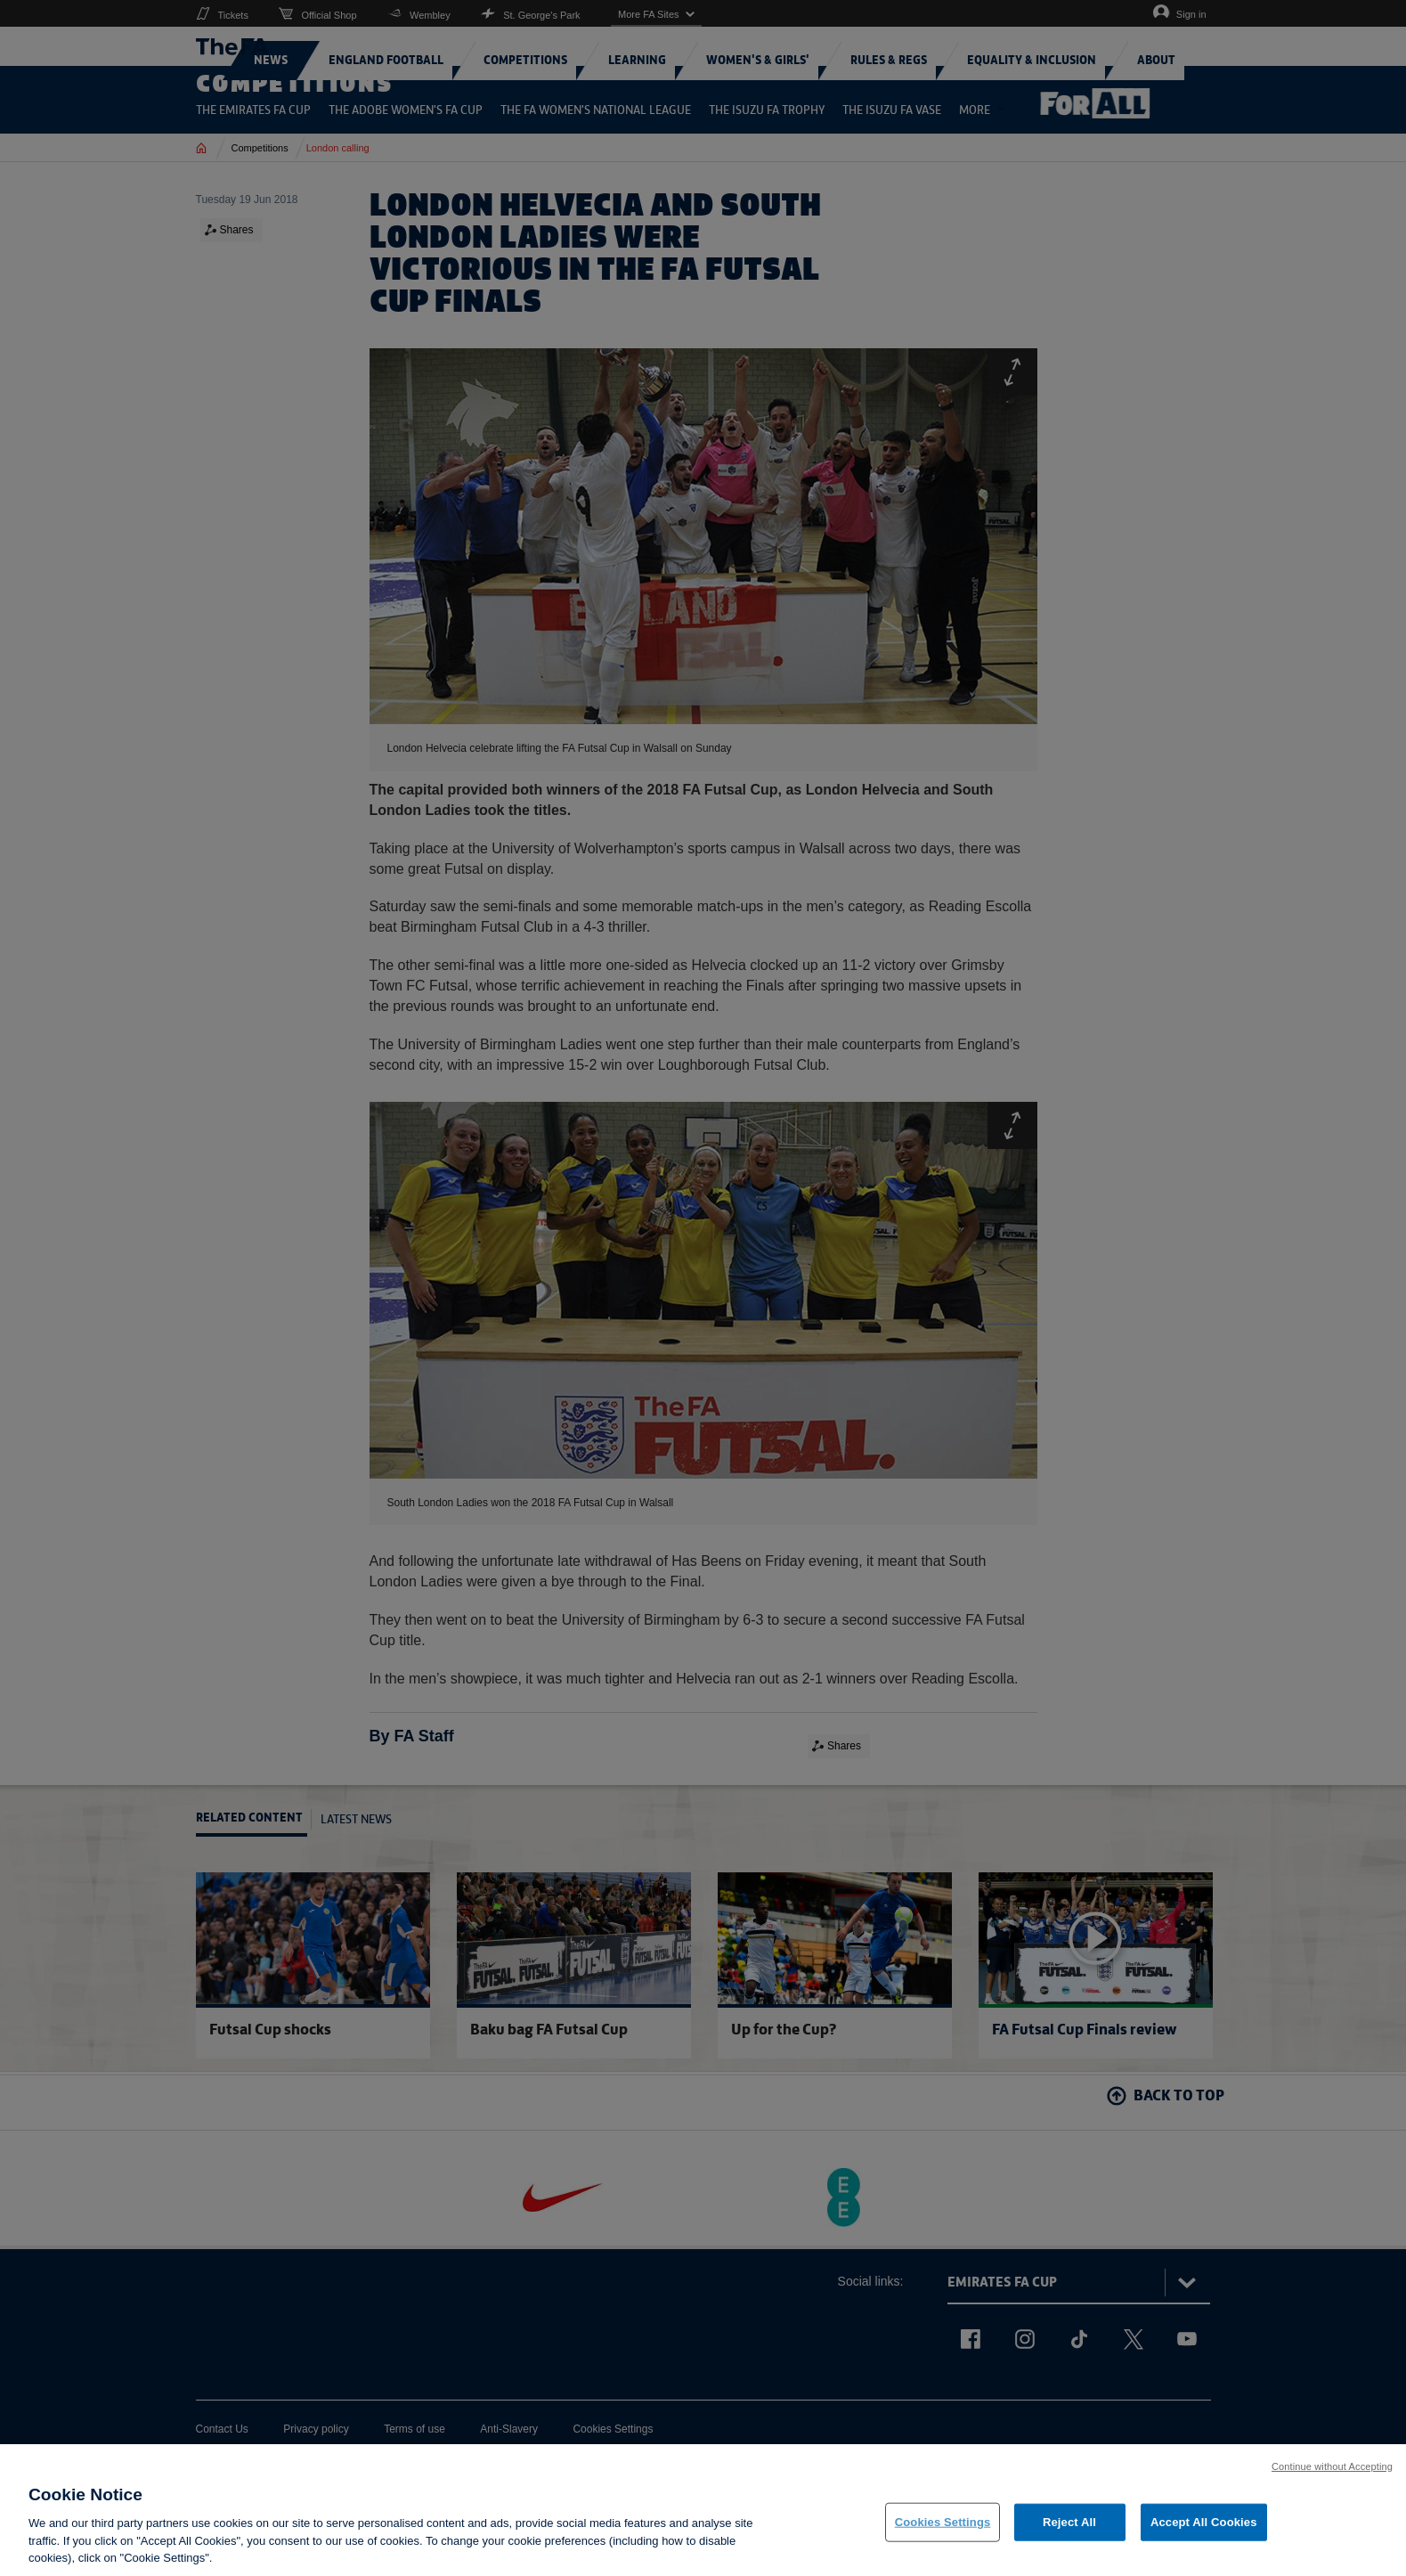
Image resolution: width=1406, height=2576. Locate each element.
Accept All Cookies (1203, 2534)
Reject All (1069, 2534)
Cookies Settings (943, 2534)
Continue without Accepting (1332, 2479)
